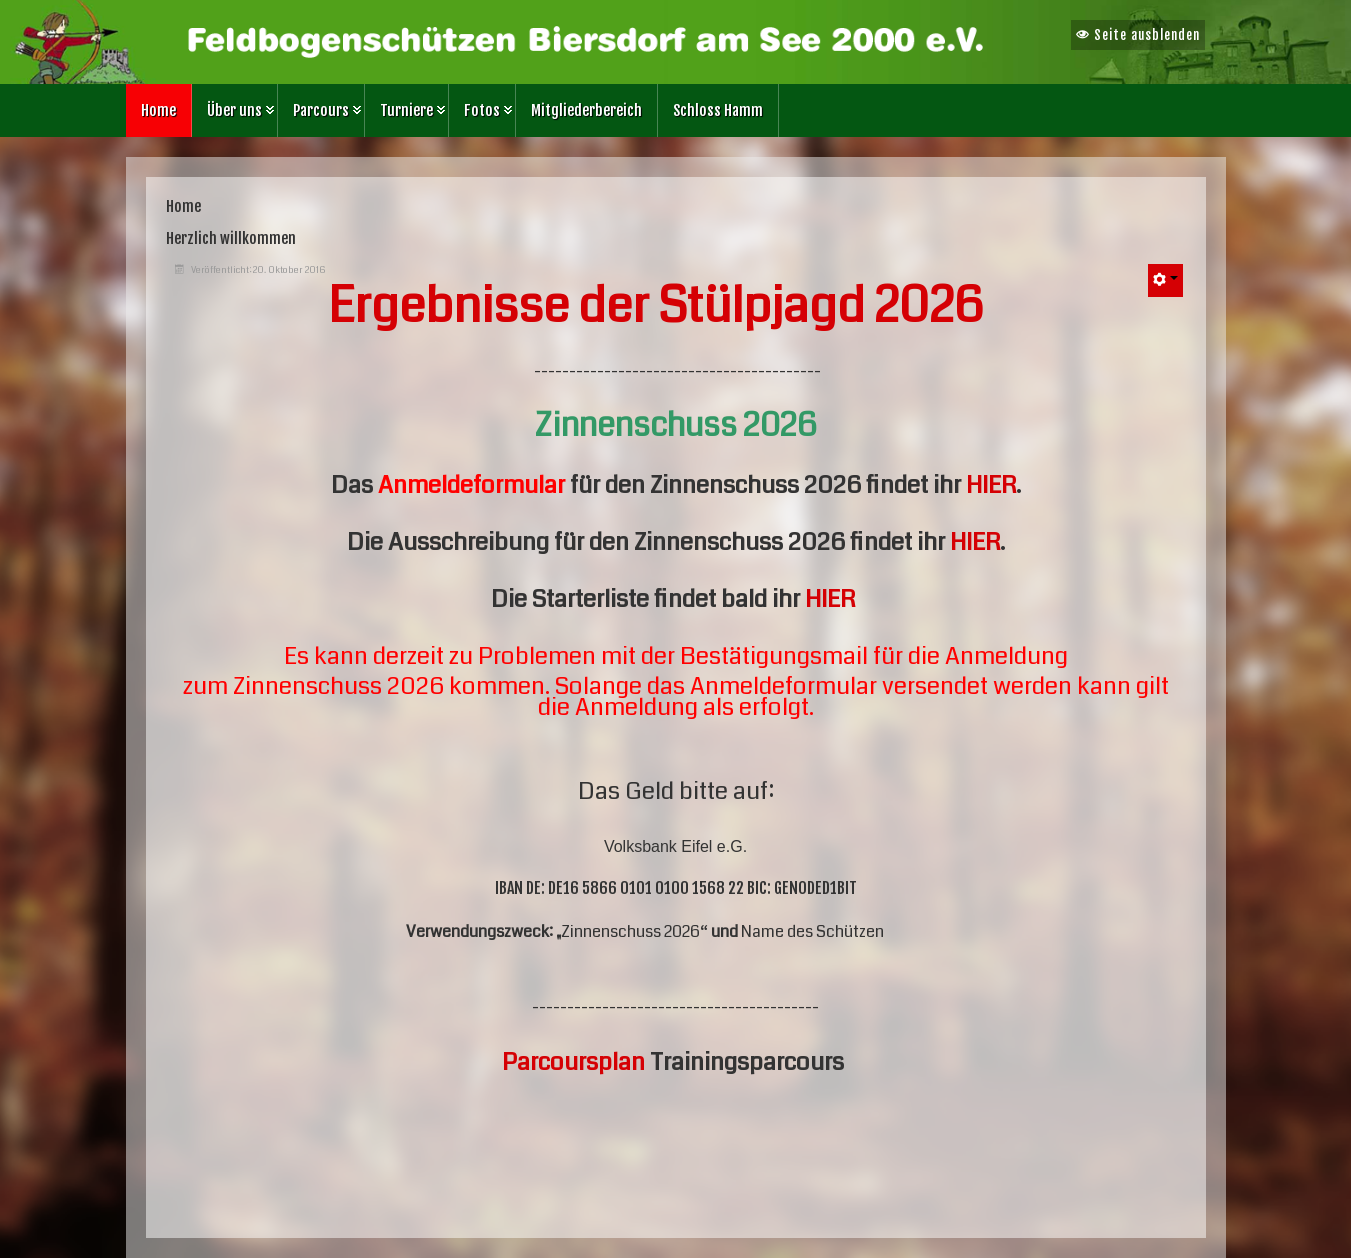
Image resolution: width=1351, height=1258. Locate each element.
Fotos (482, 110)
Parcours (321, 110)
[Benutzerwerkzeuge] (1165, 280)
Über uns (234, 110)
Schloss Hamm (718, 110)
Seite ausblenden (1138, 35)
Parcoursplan (573, 1062)
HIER (991, 485)
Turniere (406, 110)
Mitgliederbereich (586, 110)
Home (158, 110)
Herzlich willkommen (231, 238)
